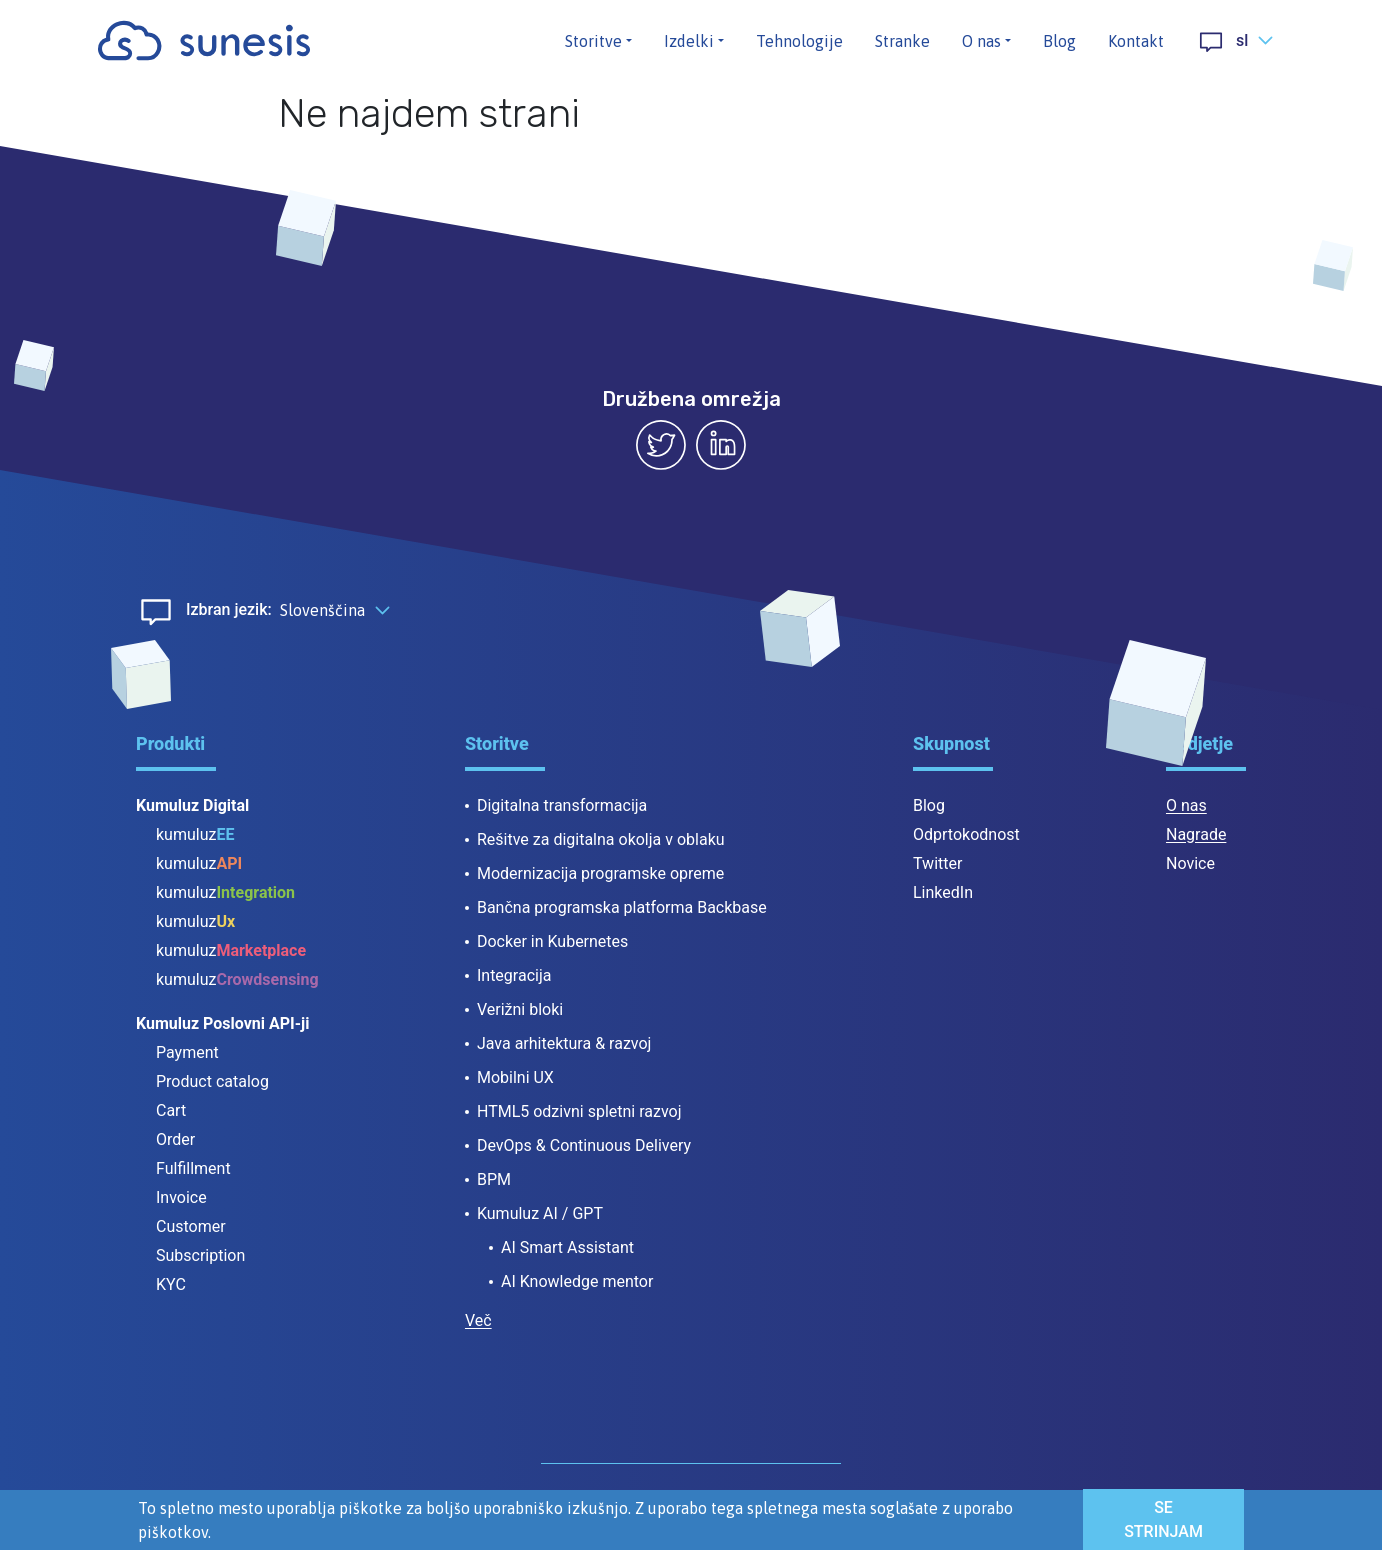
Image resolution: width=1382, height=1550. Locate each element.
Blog (1059, 41)
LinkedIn (943, 892)
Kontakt (1136, 41)
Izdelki (689, 41)
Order (175, 1139)
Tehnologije (799, 41)
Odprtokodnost (966, 834)
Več (478, 1320)
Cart (171, 1110)
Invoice (181, 1197)
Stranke (902, 41)
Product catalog (212, 1081)
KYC (171, 1284)
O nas (981, 41)
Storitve (593, 41)
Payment (187, 1052)
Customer (191, 1226)
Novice (1190, 863)
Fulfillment (193, 1168)
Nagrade (1196, 834)
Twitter (937, 863)
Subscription (200, 1255)
